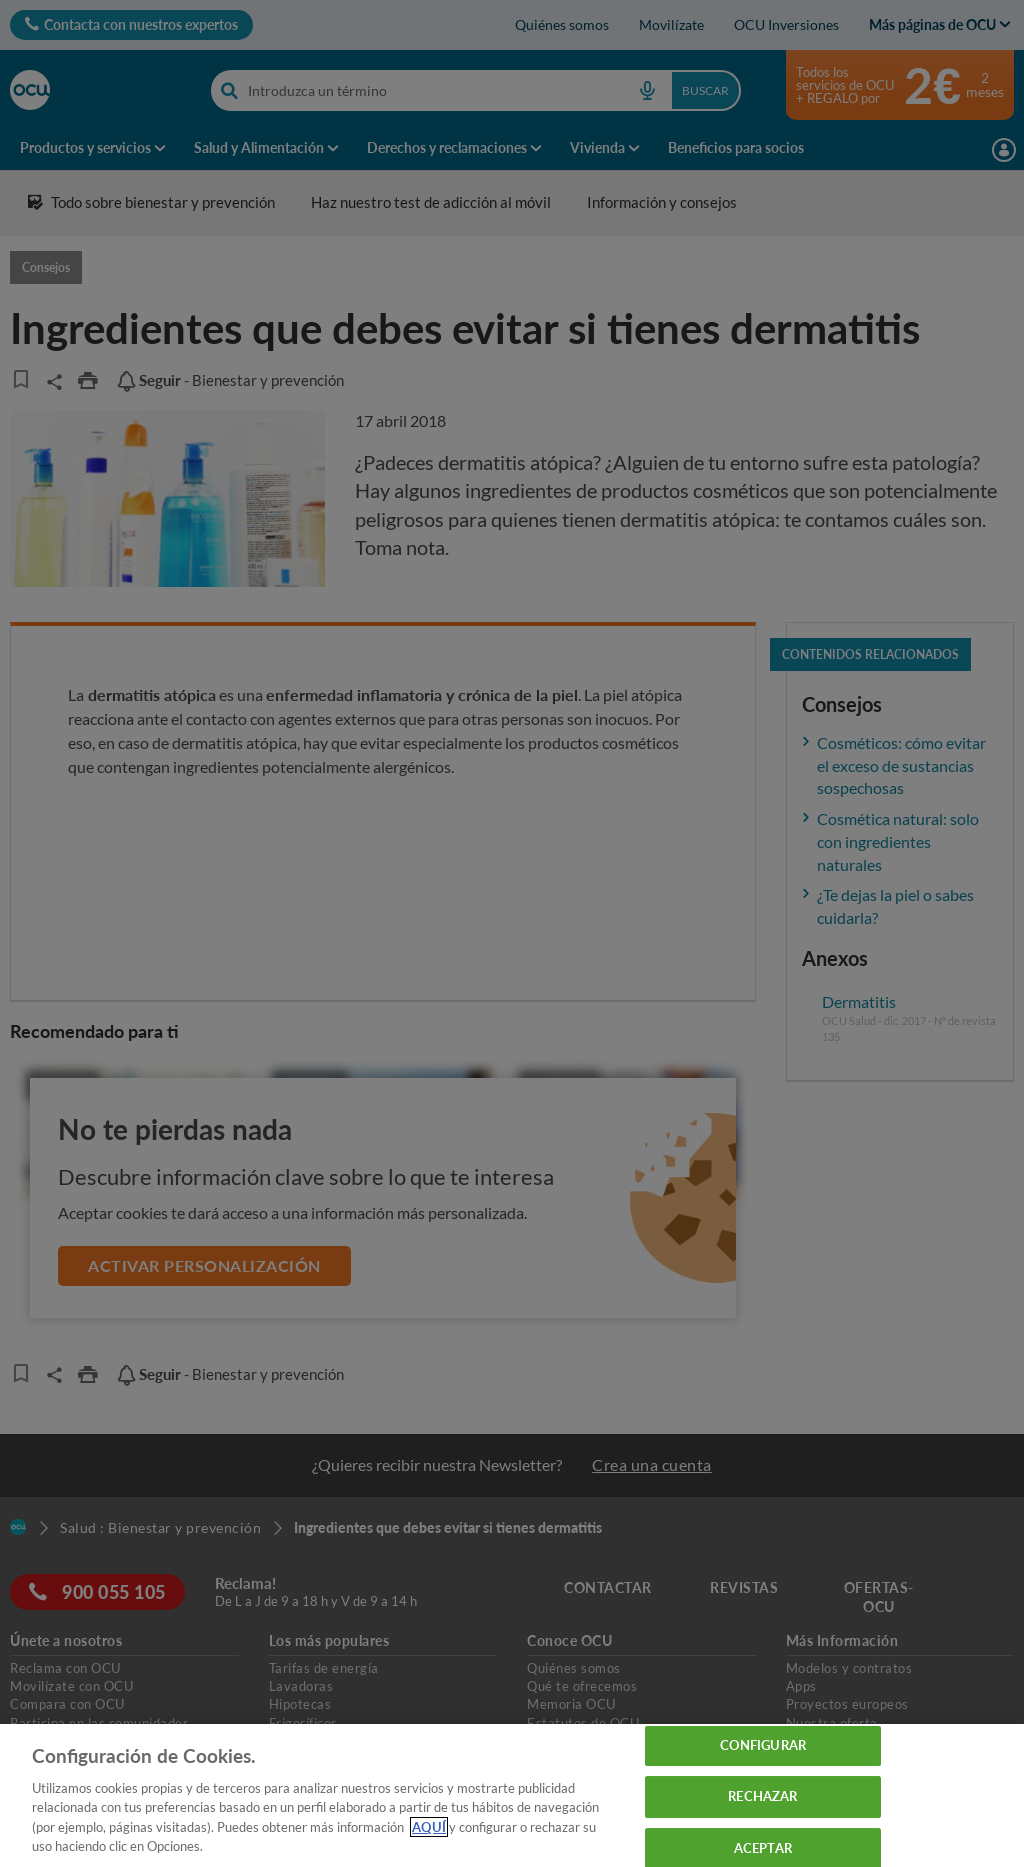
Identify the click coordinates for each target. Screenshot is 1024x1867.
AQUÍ (429, 1827)
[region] (512, 1795)
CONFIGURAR (763, 1746)
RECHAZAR (762, 1796)
